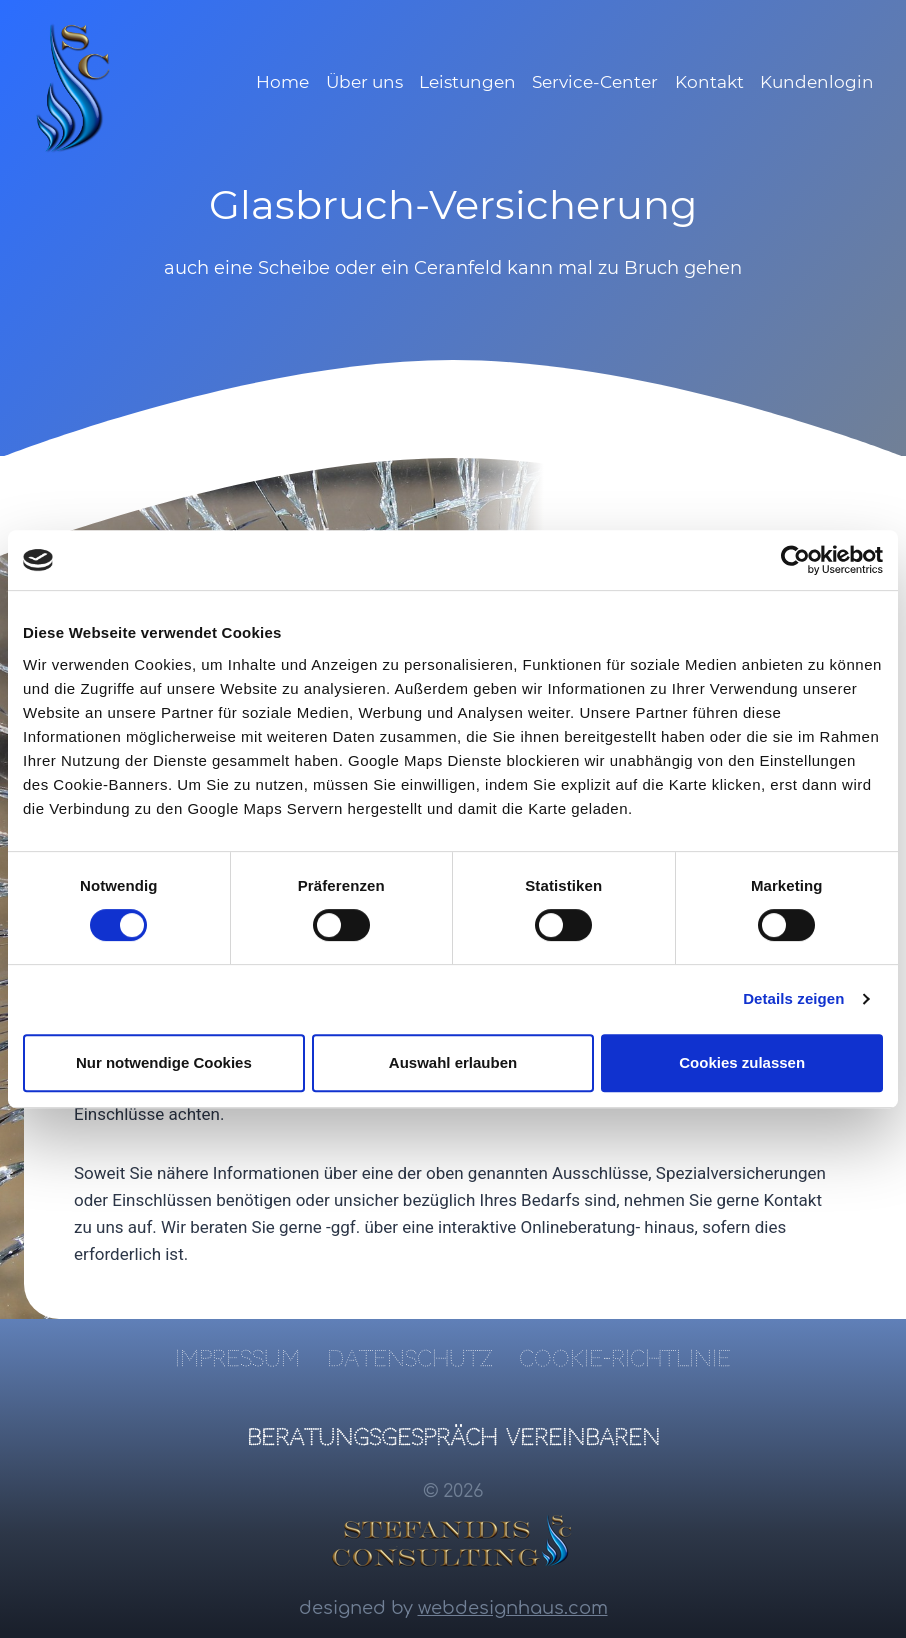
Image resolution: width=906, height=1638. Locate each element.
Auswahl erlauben (453, 1062)
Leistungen (467, 82)
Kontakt (709, 82)
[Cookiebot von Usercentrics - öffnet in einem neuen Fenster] (795, 560)
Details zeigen (793, 998)
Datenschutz (409, 1358)
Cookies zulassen (742, 1062)
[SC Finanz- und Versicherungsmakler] (74, 88)
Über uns (364, 82)
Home (282, 82)
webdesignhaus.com (513, 1608)
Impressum (237, 1358)
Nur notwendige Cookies (164, 1062)
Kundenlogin (817, 82)
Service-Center (595, 82)
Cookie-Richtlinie (625, 1358)
